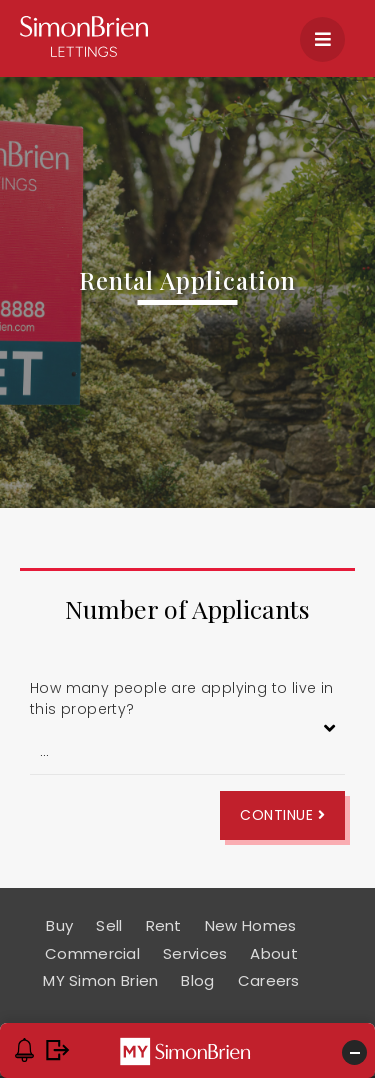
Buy (59, 925)
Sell (109, 925)
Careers (269, 980)
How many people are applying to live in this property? (182, 698)
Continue (282, 815)
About (274, 953)
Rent (164, 925)
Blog (197, 980)
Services (195, 953)
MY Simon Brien (100, 980)
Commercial (92, 953)
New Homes (251, 925)
